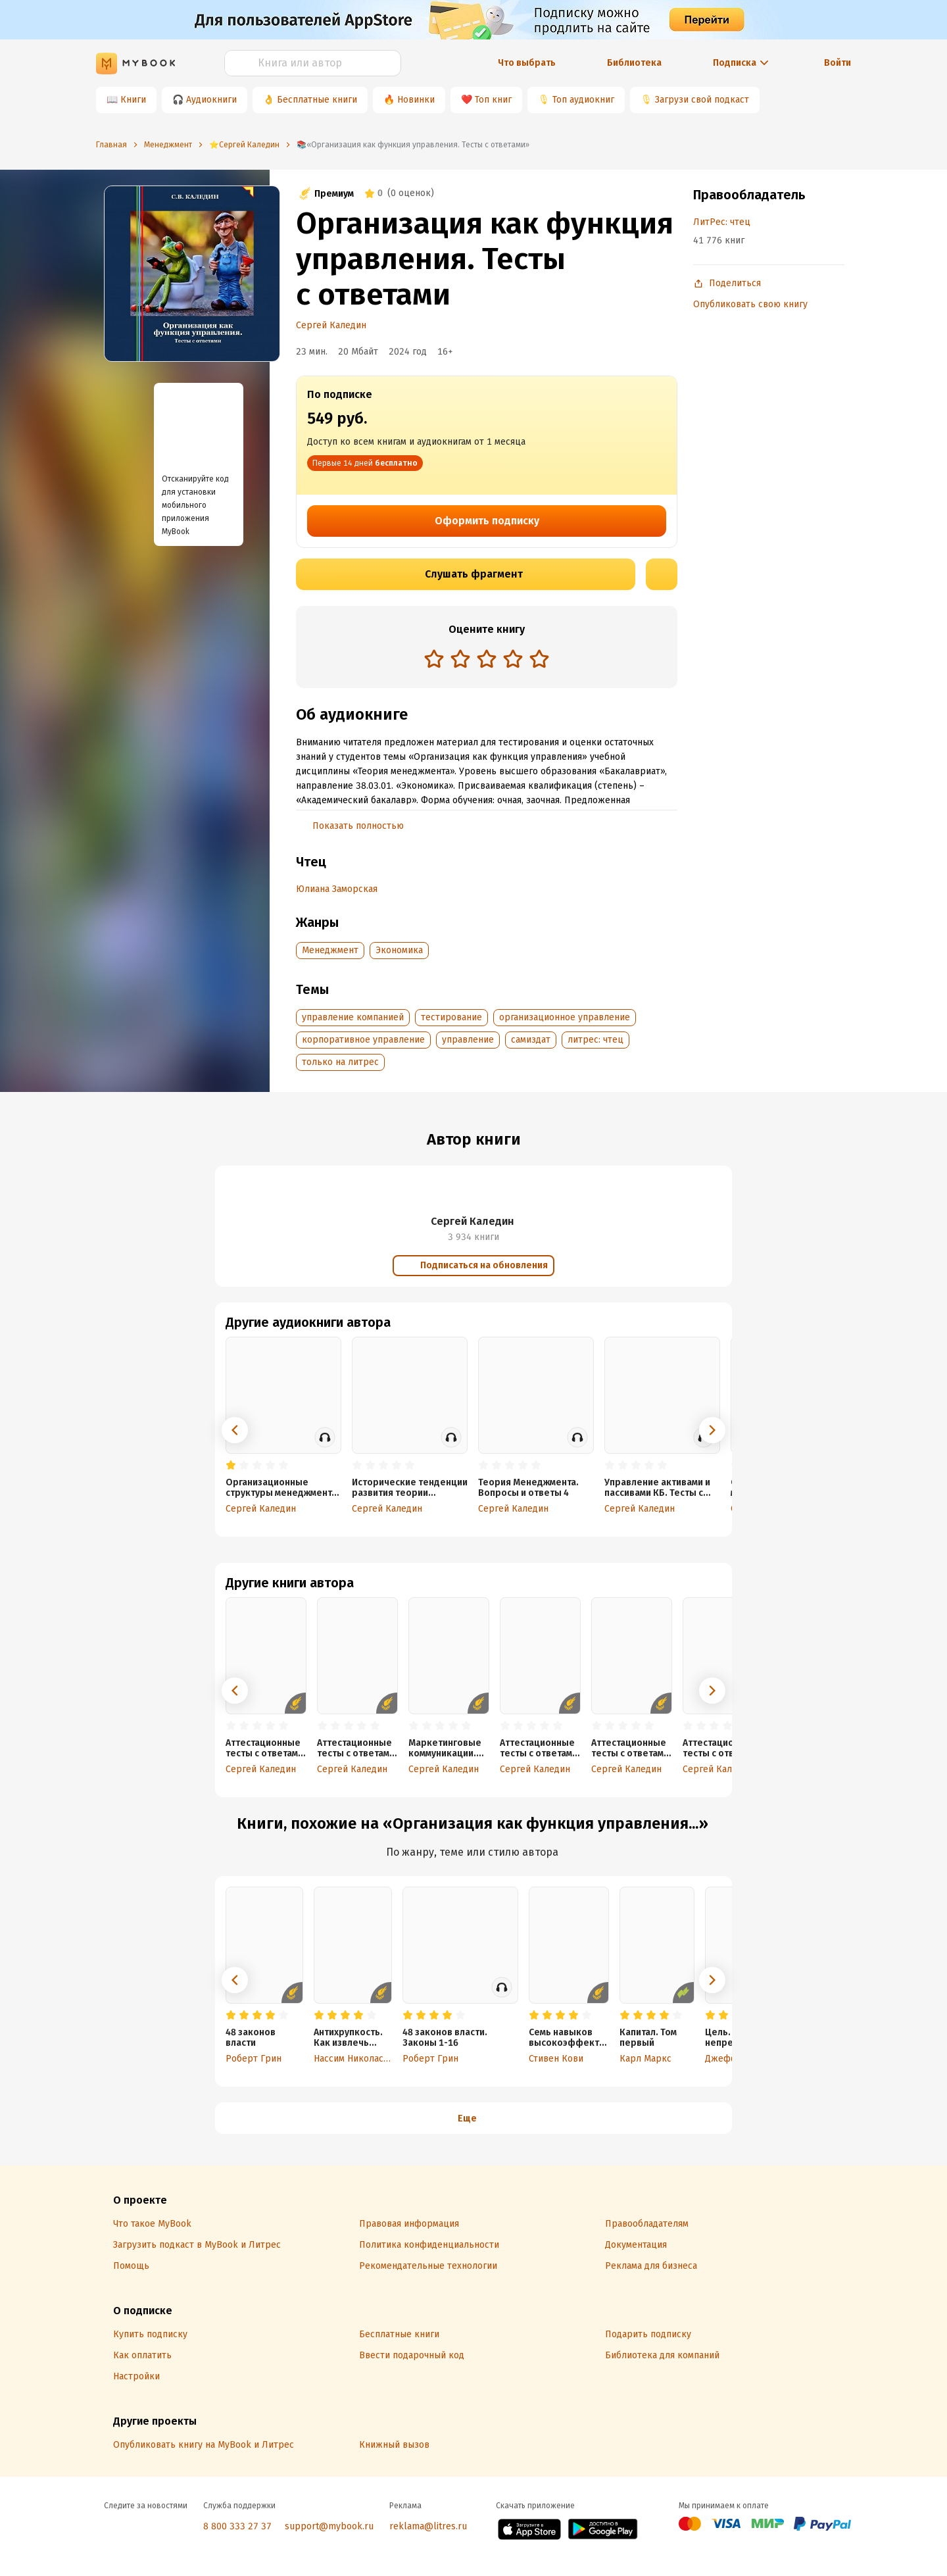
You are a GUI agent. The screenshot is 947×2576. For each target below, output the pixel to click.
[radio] (434, 658)
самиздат (530, 1039)
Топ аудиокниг (583, 99)
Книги (133, 99)
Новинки (416, 99)
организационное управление (564, 1017)
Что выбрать (527, 62)
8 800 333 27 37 (237, 2526)
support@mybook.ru (329, 2526)
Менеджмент (330, 950)
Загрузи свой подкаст (702, 99)
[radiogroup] (487, 660)
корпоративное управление (363, 1039)
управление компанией (353, 1017)
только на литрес (340, 1062)
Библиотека (634, 62)
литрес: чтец (595, 1039)
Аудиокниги (211, 99)
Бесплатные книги (317, 99)
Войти (837, 62)
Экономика (399, 950)
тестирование (451, 1017)
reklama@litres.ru (428, 2526)
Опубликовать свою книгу (750, 304)
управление (468, 1039)
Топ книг (493, 99)
